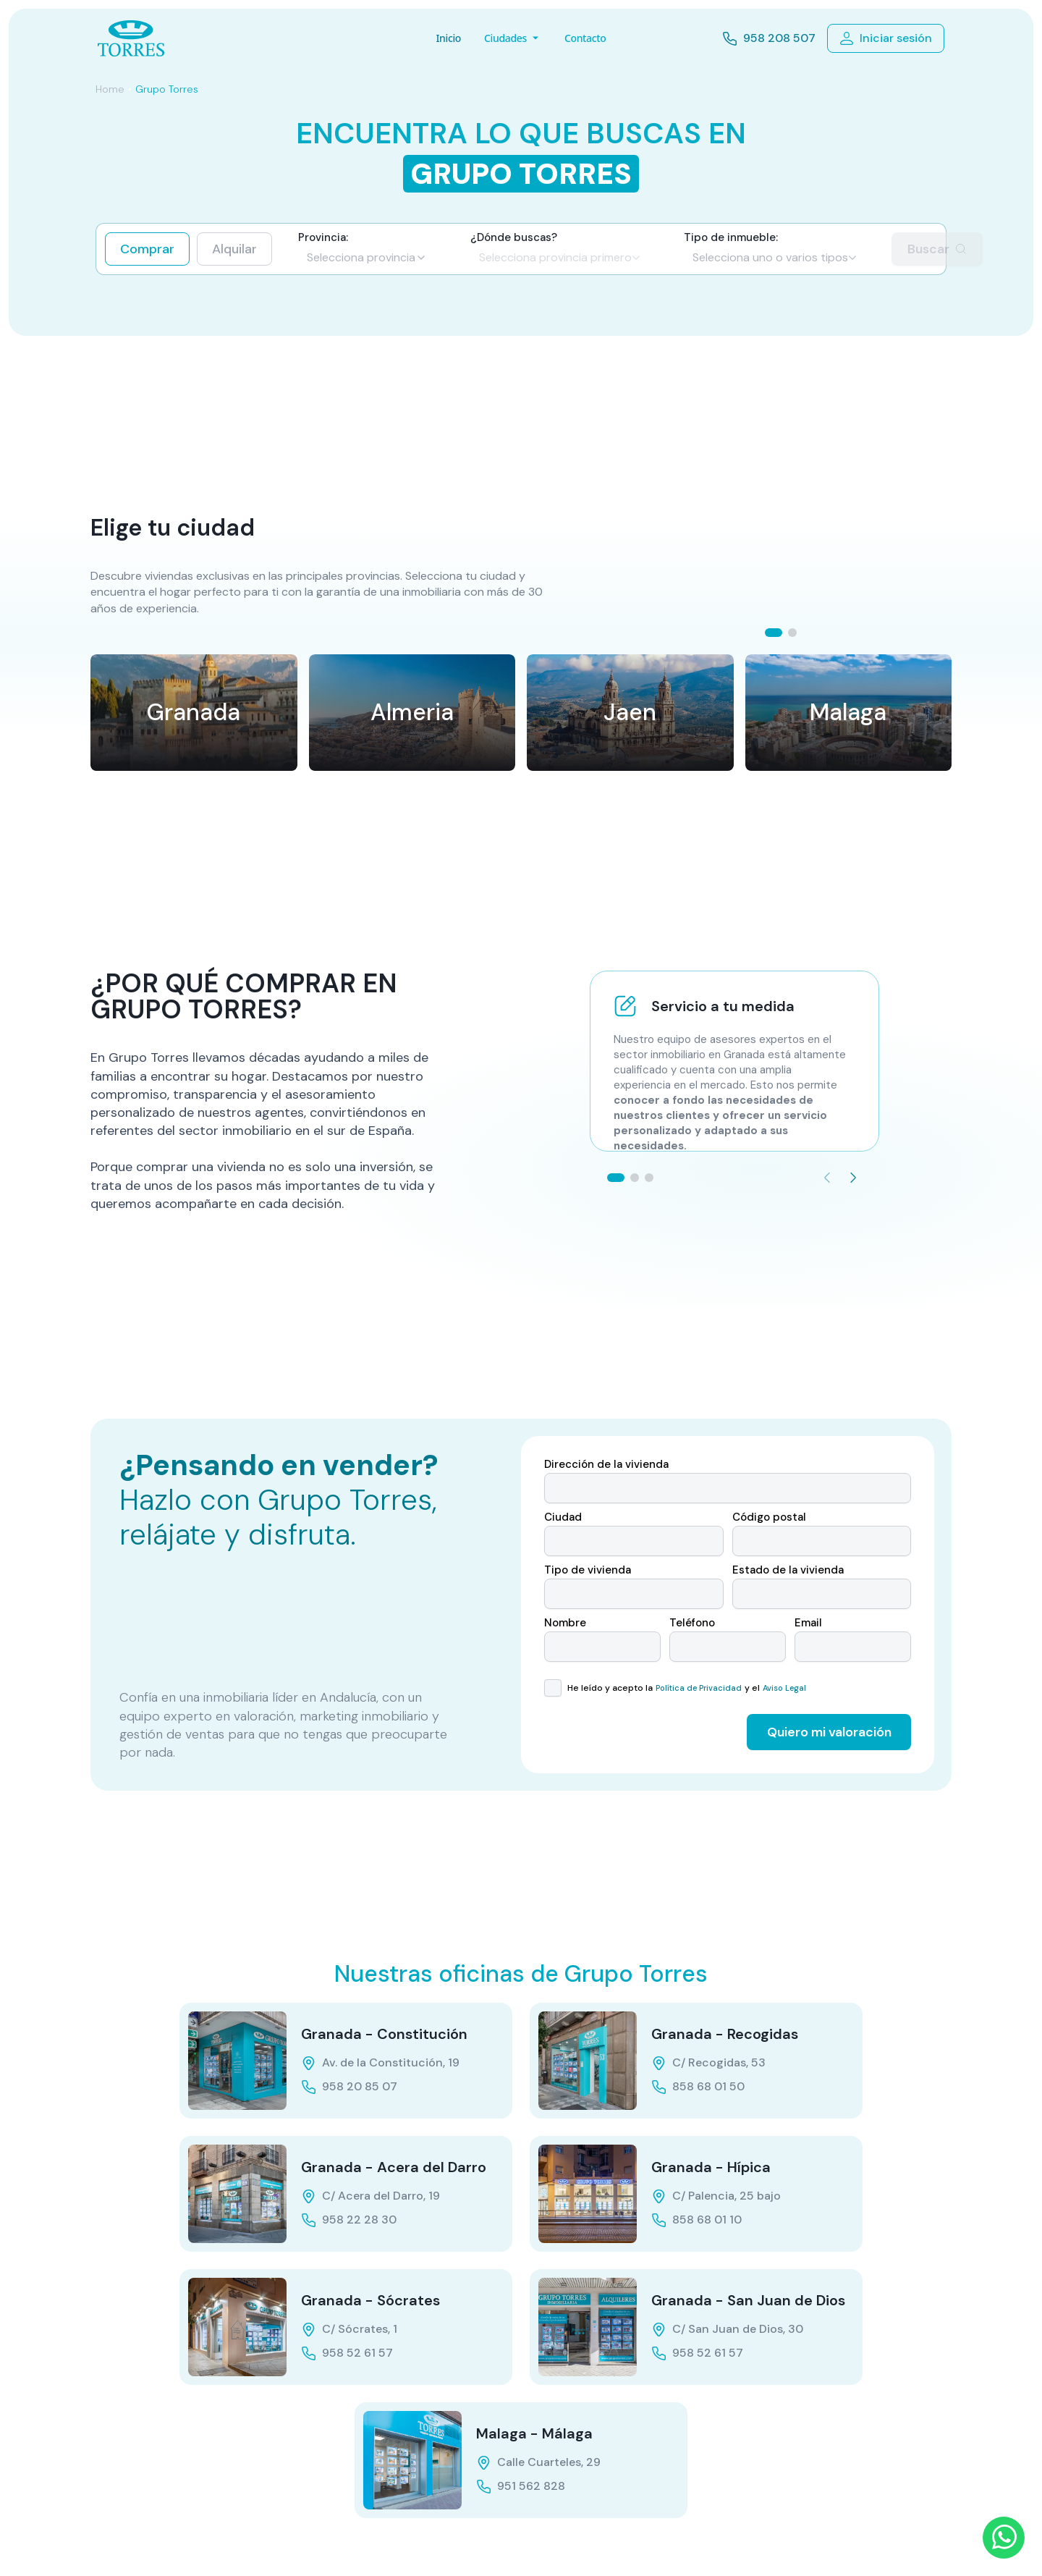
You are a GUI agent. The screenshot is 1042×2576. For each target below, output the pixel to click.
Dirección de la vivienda (606, 1464)
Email (808, 1623)
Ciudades (512, 38)
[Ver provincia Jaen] (630, 712)
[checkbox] (553, 1688)
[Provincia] (367, 257)
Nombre (565, 1623)
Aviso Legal (784, 1688)
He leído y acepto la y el (685, 1688)
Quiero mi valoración (829, 1732)
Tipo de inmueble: (731, 237)
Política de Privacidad (699, 1688)
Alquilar (234, 249)
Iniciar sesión (885, 38)
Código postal (769, 1517)
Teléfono (692, 1623)
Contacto (585, 38)
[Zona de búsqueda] (559, 257)
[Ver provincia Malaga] (848, 712)
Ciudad (563, 1517)
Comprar (147, 249)
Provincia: (323, 237)
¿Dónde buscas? (513, 237)
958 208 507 (769, 38)
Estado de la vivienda (788, 1570)
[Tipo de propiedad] (774, 257)
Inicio (448, 38)
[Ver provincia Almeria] (412, 712)
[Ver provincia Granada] (193, 712)
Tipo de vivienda (587, 1570)
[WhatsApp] (1004, 2538)
